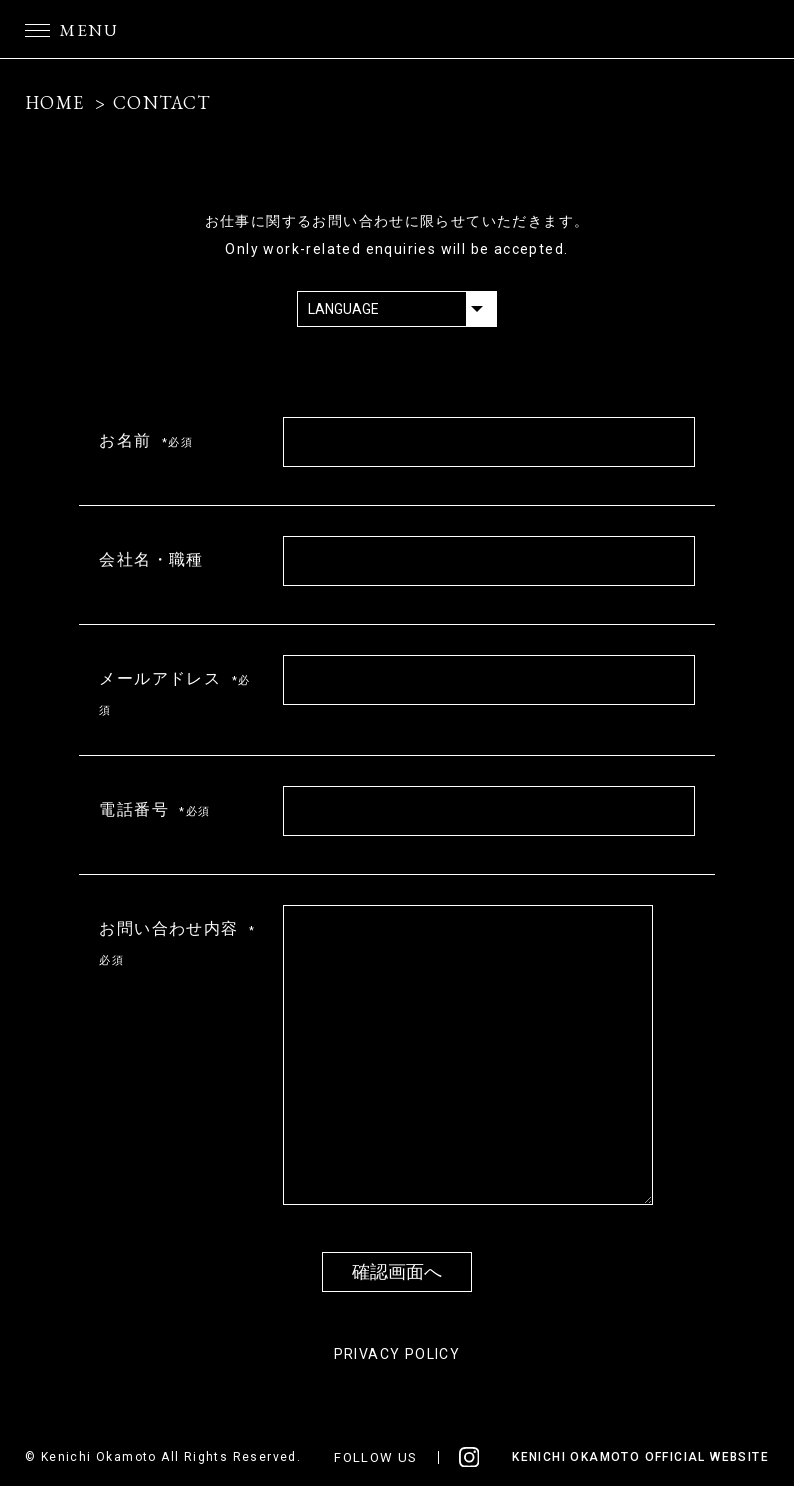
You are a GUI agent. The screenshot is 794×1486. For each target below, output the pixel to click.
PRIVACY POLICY (397, 1354)
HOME (55, 102)
